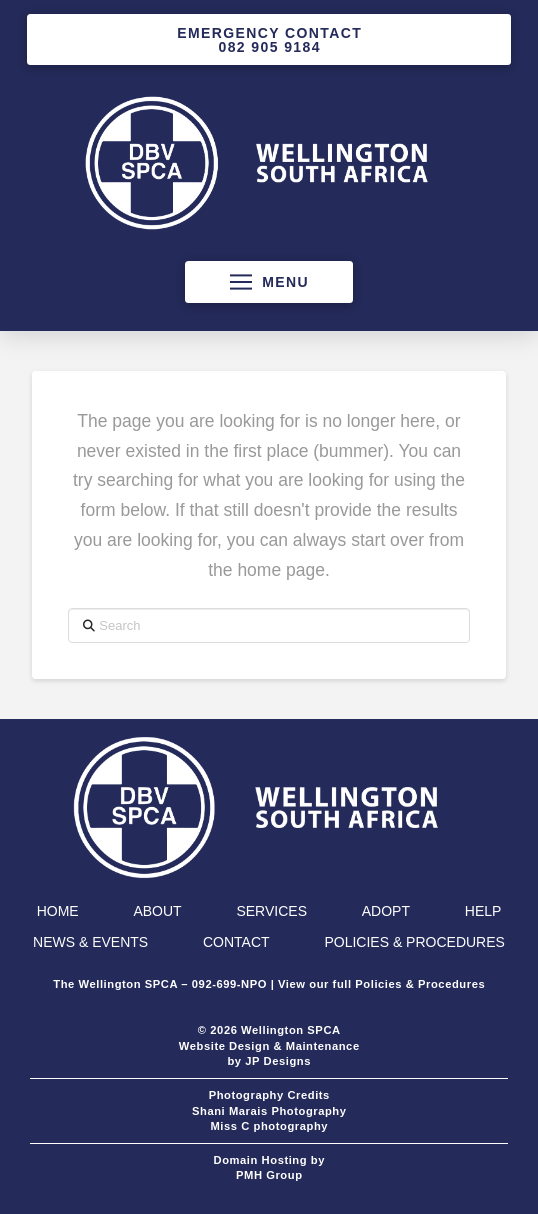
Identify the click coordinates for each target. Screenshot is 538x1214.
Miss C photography (269, 1126)
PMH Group (269, 1175)
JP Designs (278, 1061)
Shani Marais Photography (269, 1111)
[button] (269, 282)
